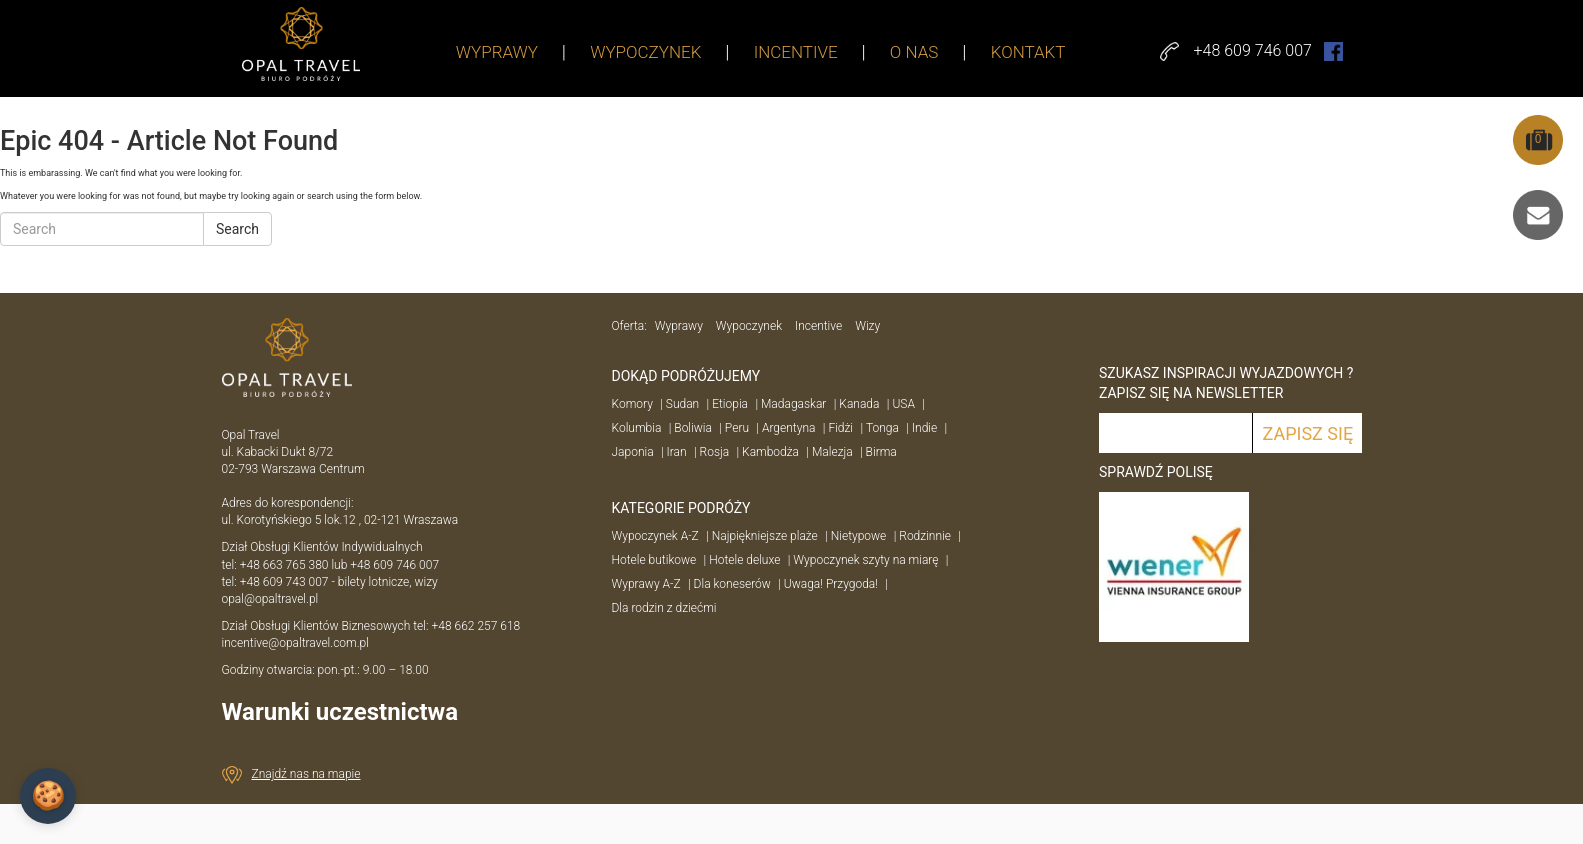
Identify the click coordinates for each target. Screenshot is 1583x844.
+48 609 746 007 (394, 565)
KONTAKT (1028, 52)
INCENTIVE (796, 52)
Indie (924, 428)
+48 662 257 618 (477, 626)
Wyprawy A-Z (646, 584)
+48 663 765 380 (284, 565)
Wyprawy (679, 326)
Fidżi (840, 428)
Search (237, 229)
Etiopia (730, 404)
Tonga (882, 428)
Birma (881, 452)
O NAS (914, 52)
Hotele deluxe (744, 560)
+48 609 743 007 (284, 582)
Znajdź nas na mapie (306, 774)
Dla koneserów (732, 584)
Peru (737, 428)
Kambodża (770, 452)
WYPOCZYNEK (645, 52)
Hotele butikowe (654, 560)
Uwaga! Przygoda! (831, 584)
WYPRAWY (497, 52)
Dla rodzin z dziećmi (664, 608)
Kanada (859, 404)
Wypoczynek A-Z (655, 536)
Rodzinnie (925, 536)
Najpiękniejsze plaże (765, 536)
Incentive (818, 326)
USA (903, 404)
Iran (677, 452)
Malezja (832, 452)
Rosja (715, 452)
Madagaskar (793, 404)
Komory (632, 404)
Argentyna (788, 428)
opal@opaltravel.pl (270, 599)
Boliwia (693, 428)
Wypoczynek (749, 326)
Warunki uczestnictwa (340, 712)
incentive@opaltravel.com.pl (295, 643)
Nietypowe (859, 536)
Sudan (682, 404)
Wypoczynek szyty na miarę (865, 560)
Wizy (867, 326)
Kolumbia (637, 428)
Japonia (633, 452)
